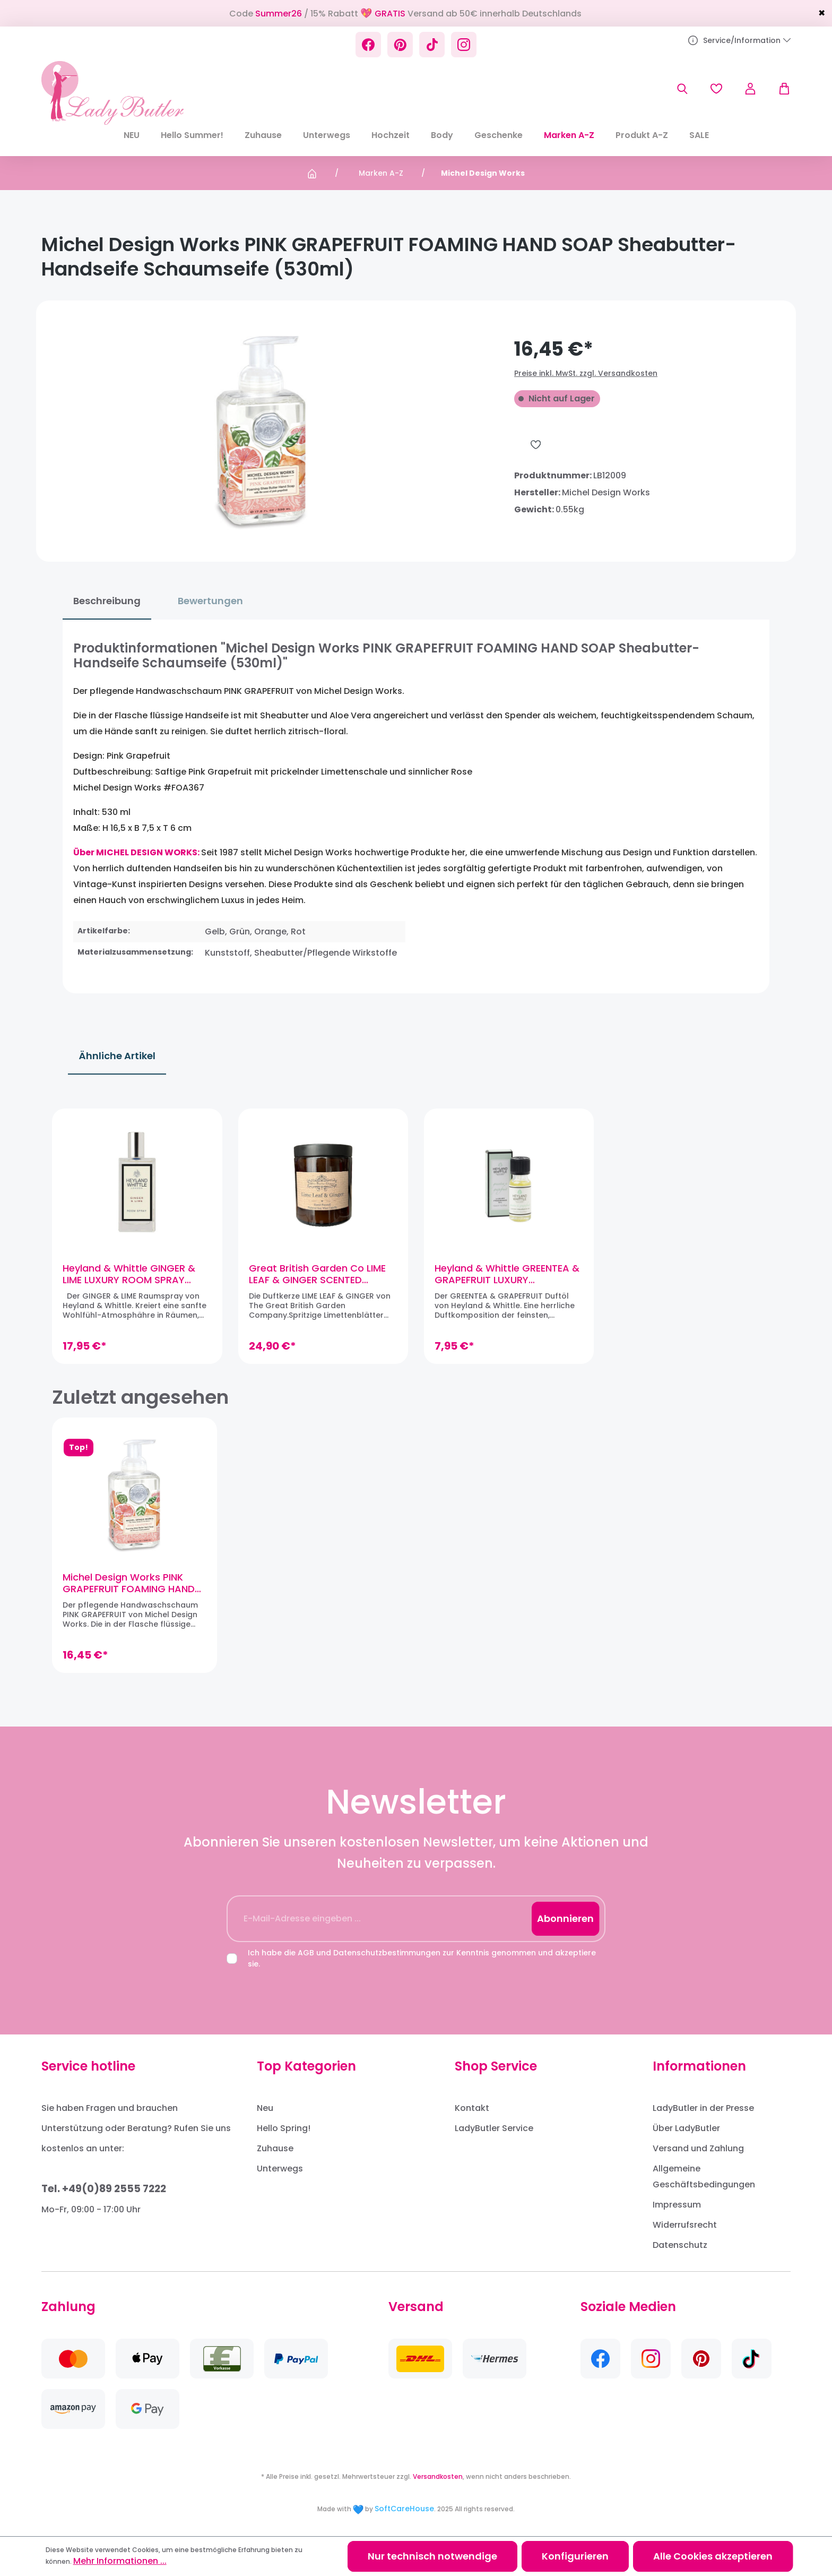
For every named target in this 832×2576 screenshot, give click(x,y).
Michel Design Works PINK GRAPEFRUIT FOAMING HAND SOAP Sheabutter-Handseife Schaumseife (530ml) (131, 1583)
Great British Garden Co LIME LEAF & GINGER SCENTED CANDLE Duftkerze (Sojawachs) (317, 1274)
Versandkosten (438, 2476)
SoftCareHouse (404, 2508)
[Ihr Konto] (750, 88)
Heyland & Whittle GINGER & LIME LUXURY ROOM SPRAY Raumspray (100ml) (129, 1274)
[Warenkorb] (779, 88)
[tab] (107, 601)
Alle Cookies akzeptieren (713, 2556)
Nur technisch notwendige (432, 2556)
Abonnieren (565, 1918)
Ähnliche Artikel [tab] (117, 1055)
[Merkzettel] (716, 88)
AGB (306, 1952)
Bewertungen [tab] (210, 600)
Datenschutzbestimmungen (386, 1952)
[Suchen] (682, 88)
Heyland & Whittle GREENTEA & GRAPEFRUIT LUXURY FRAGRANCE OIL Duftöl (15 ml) (507, 1274)
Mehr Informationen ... (120, 2561)
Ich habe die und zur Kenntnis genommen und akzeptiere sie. (422, 1958)
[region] (415, 1235)
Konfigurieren (575, 2556)
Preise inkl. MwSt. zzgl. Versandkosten (585, 373)
